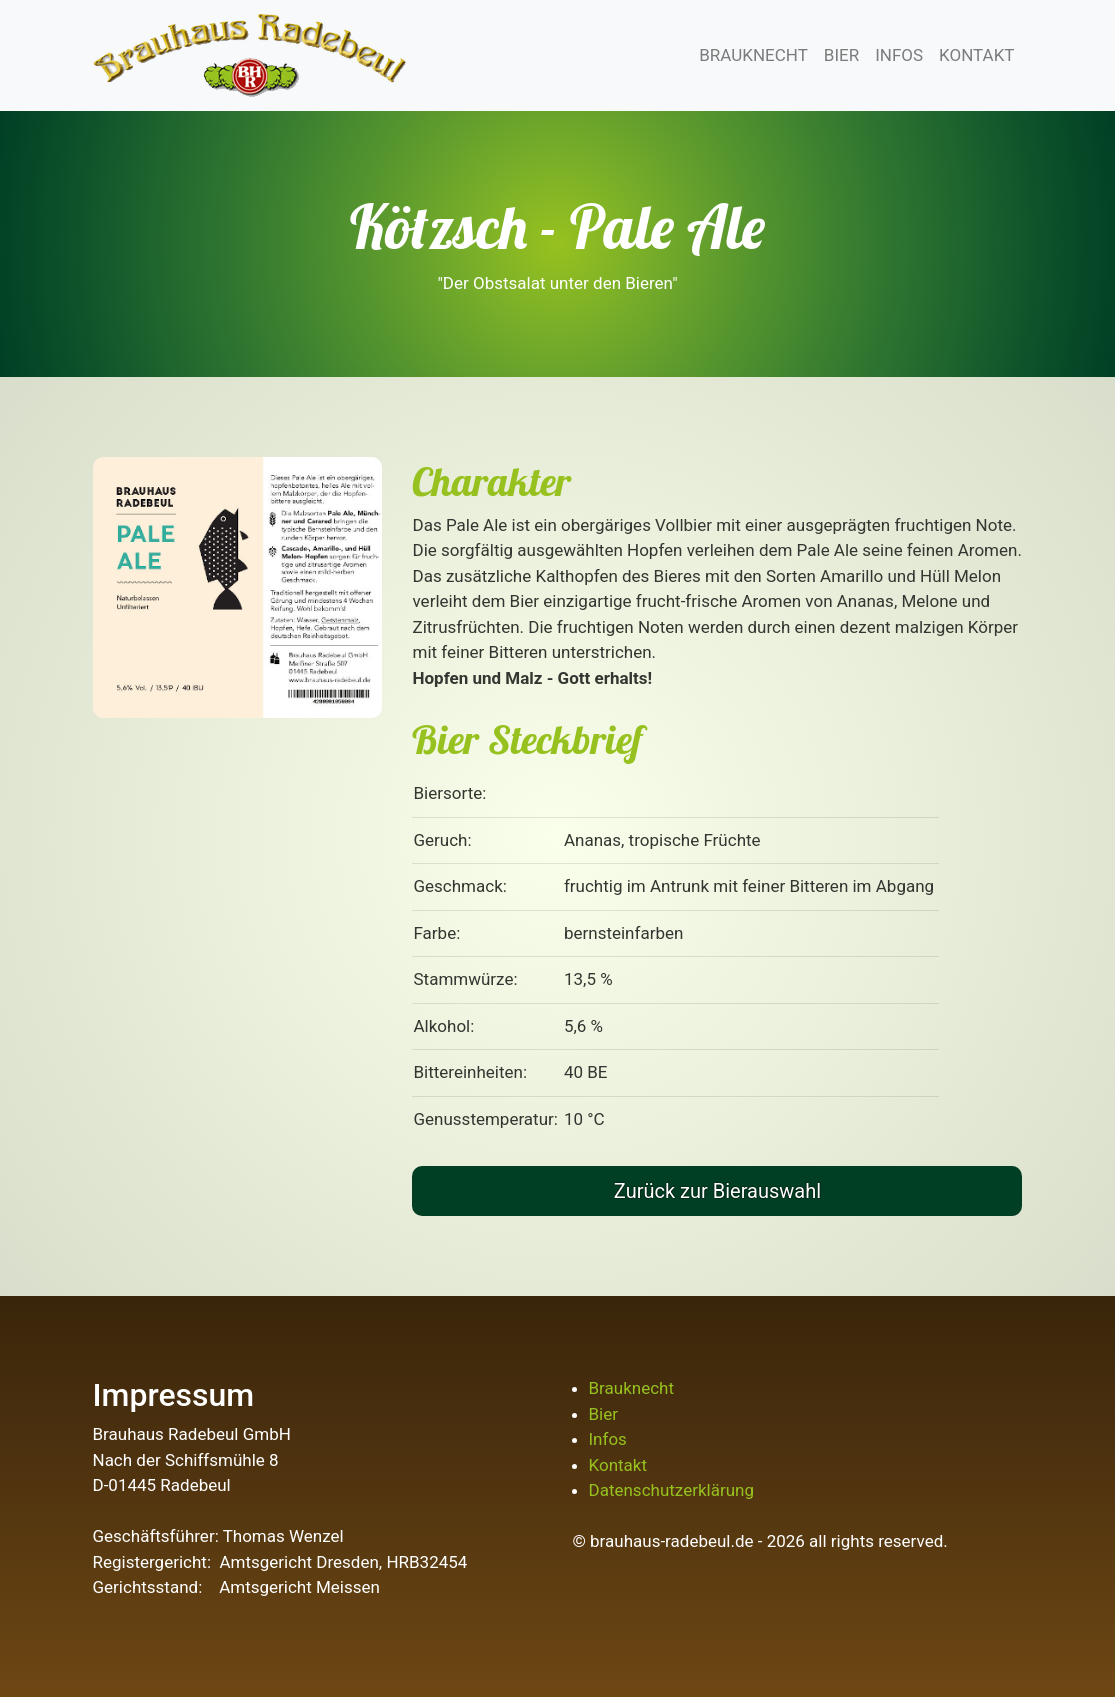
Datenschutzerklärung (671, 1490)
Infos (608, 1439)
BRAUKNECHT (753, 55)
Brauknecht (631, 1388)
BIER (841, 55)
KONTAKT (976, 55)
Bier (604, 1414)
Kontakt (618, 1465)
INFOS (899, 55)
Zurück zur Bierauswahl (717, 1191)
